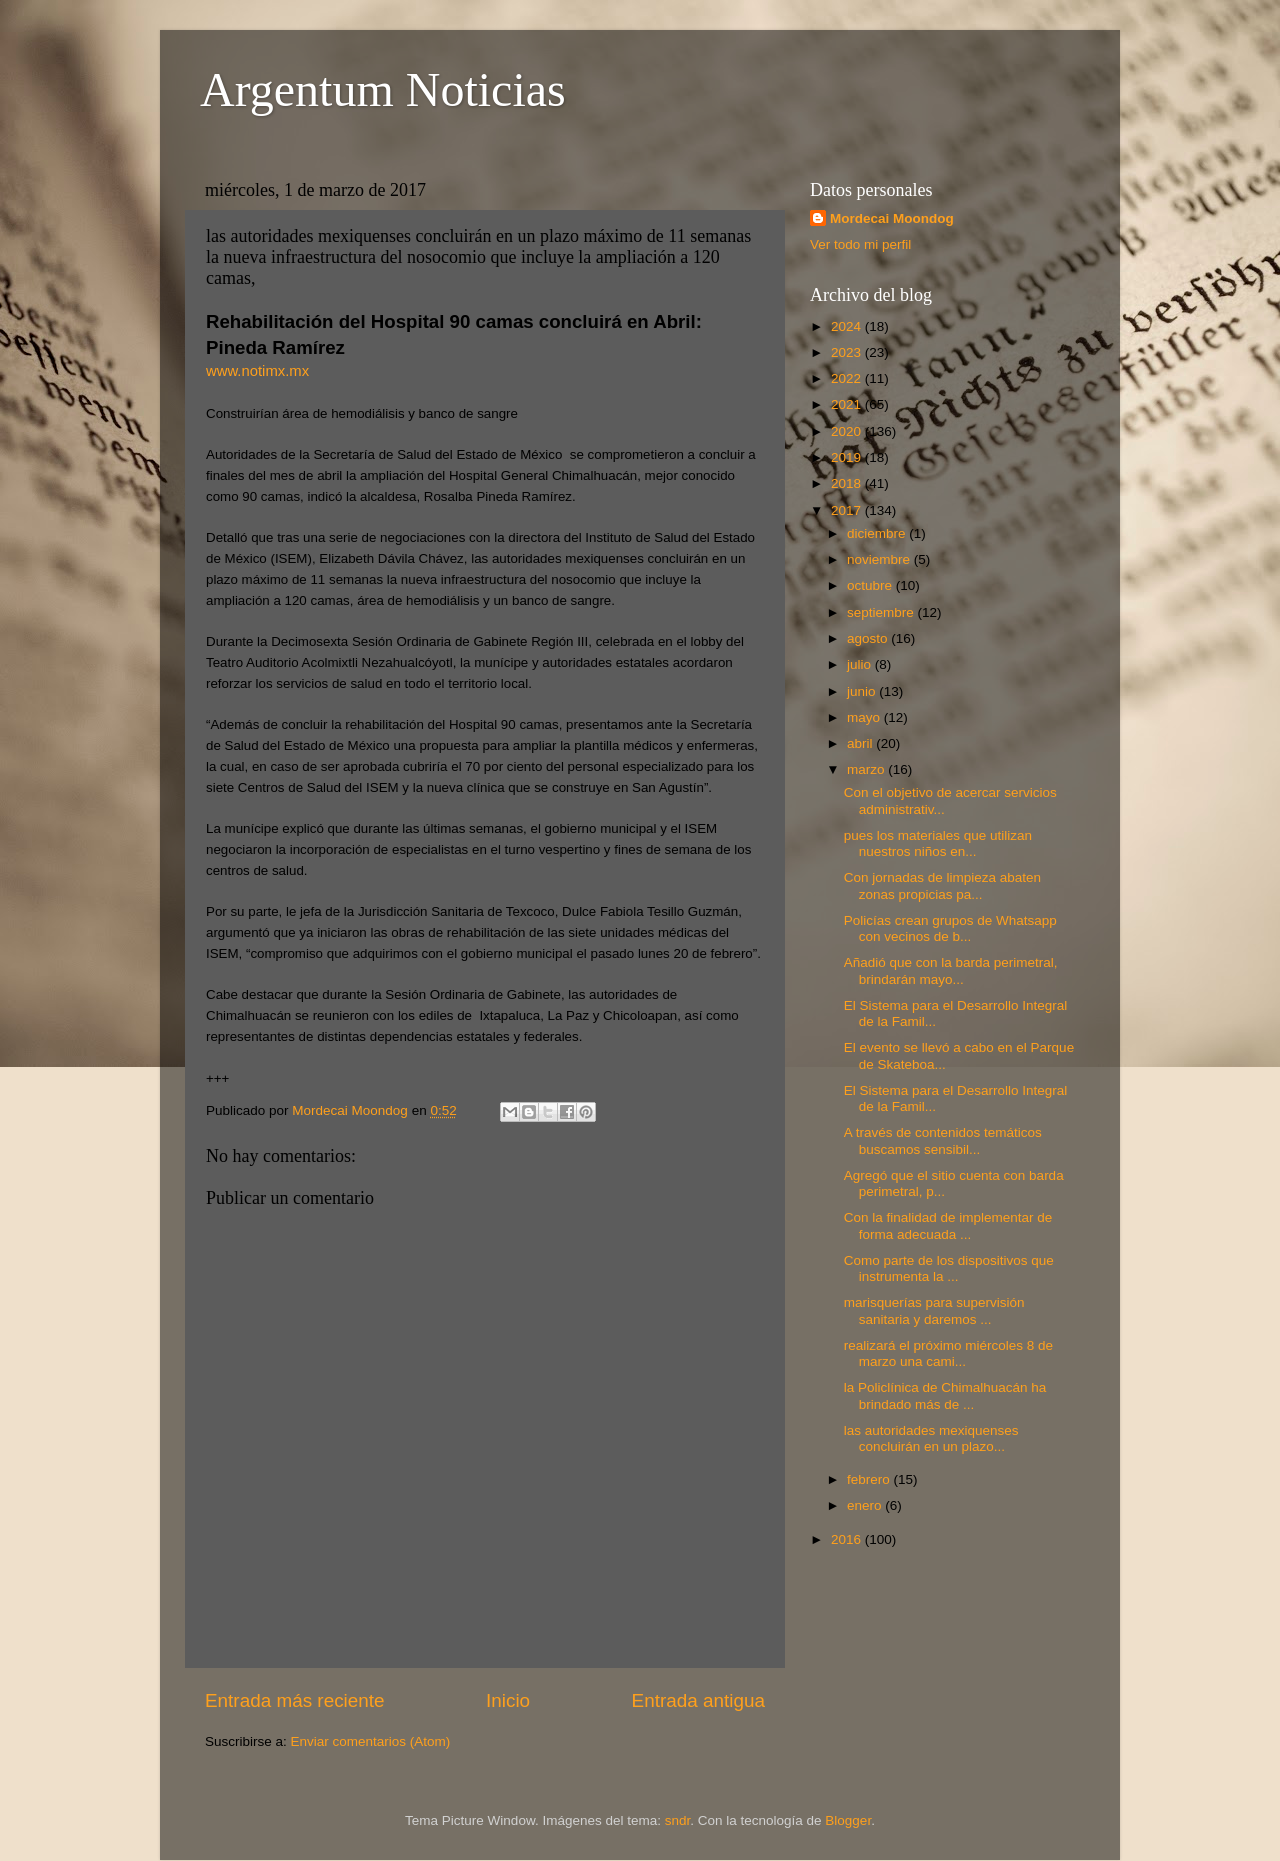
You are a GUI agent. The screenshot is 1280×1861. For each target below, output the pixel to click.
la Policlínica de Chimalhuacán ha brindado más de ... (945, 1395)
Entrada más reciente (295, 1700)
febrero (870, 1479)
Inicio (508, 1700)
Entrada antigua (698, 1700)
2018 (848, 483)
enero (866, 1505)
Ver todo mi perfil (860, 244)
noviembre (880, 559)
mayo (865, 717)
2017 (848, 510)
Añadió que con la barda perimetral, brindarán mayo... (951, 970)
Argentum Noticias (383, 89)
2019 (848, 457)
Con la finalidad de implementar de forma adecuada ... (948, 1225)
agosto (869, 638)
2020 (848, 431)
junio (863, 691)
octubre (871, 585)
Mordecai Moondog (892, 218)
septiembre (882, 612)
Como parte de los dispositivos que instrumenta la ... (949, 1268)
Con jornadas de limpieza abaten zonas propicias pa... (942, 885)
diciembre (878, 533)
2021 (848, 404)
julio (861, 664)
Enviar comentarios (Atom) (371, 1741)
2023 (848, 352)
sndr (678, 1820)
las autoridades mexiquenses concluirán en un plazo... (931, 1438)
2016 (848, 1539)
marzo (867, 769)
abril (861, 743)
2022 (848, 378)
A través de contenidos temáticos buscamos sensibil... (943, 1140)
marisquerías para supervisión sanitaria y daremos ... (934, 1310)
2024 (848, 326)
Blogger (848, 1820)
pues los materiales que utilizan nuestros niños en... (938, 843)
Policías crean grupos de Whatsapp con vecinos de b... (950, 928)
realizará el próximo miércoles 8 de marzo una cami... (948, 1353)
